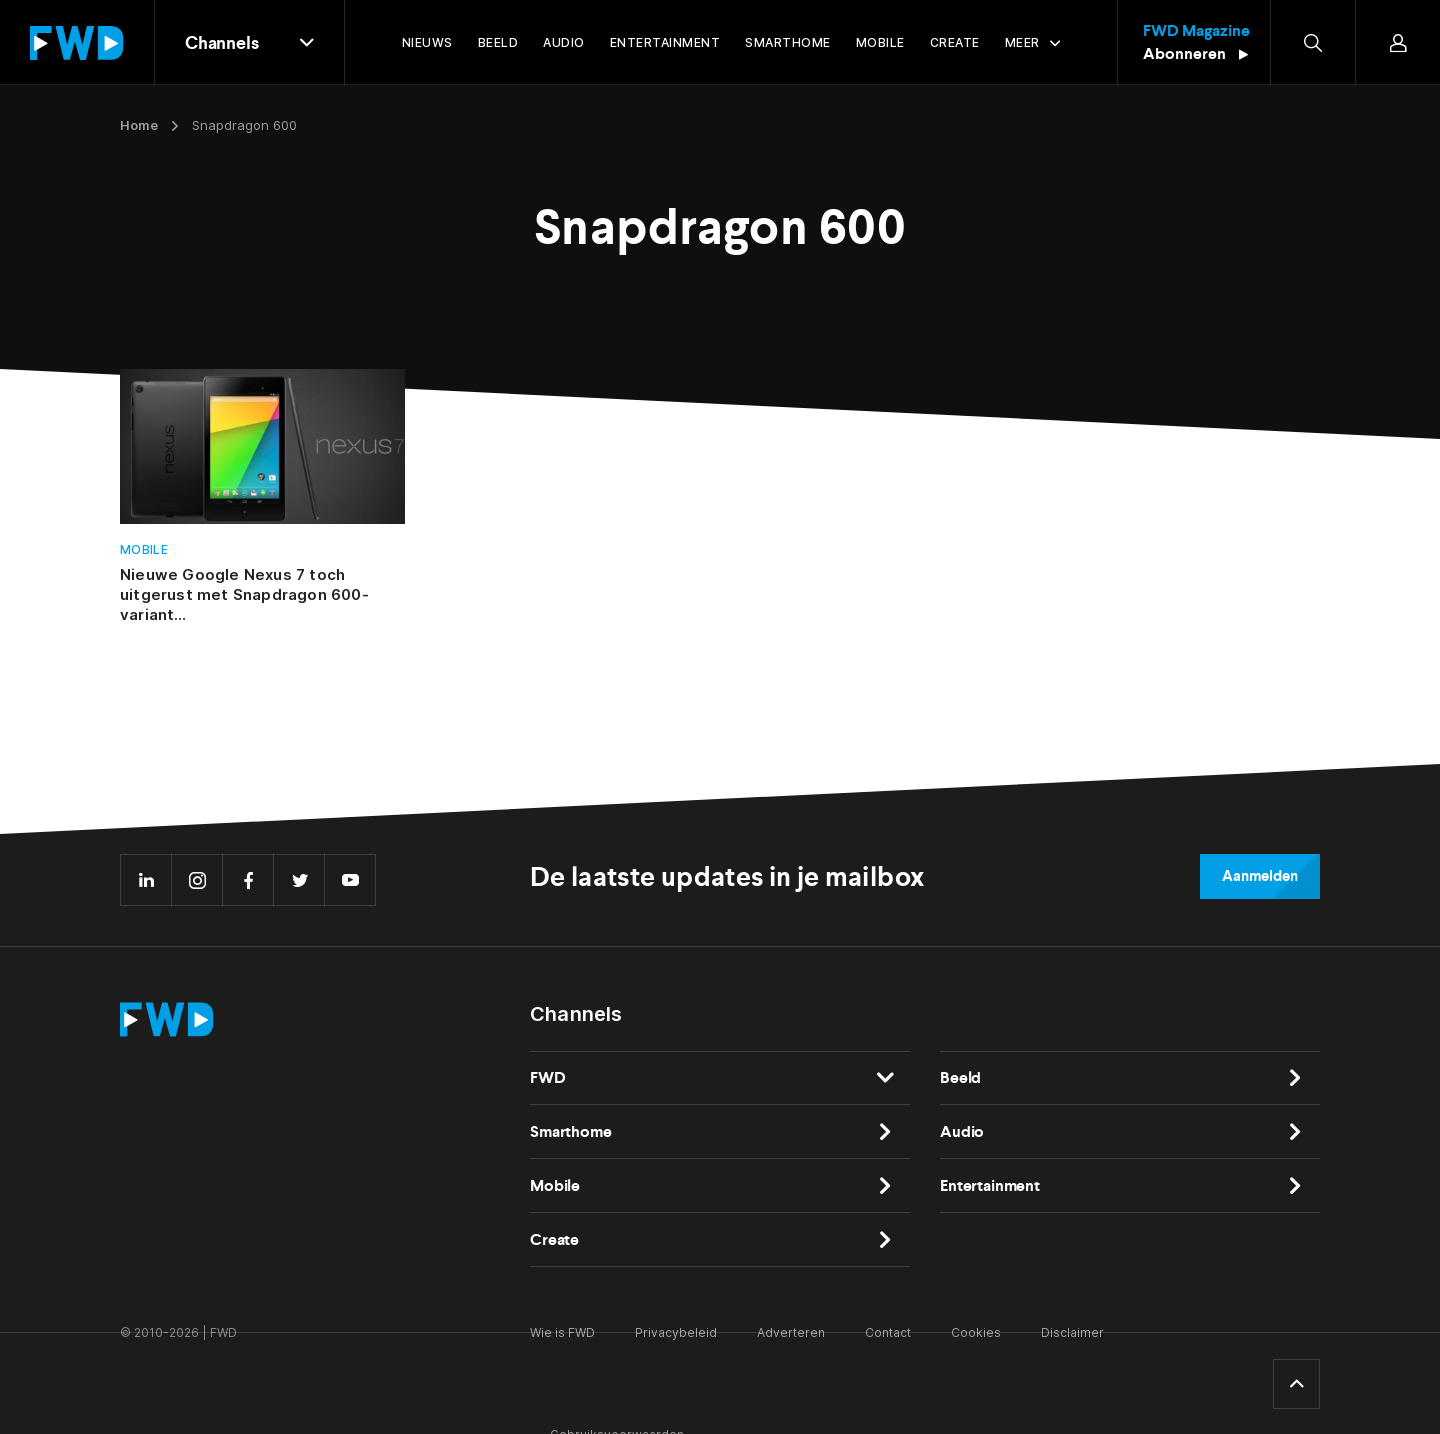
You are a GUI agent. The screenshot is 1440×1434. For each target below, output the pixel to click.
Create (554, 1239)
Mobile (144, 549)
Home (139, 125)
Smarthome (571, 1131)
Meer (1022, 42)
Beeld (960, 1077)
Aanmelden (1260, 876)
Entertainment (990, 1185)
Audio (962, 1131)
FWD (548, 1077)
